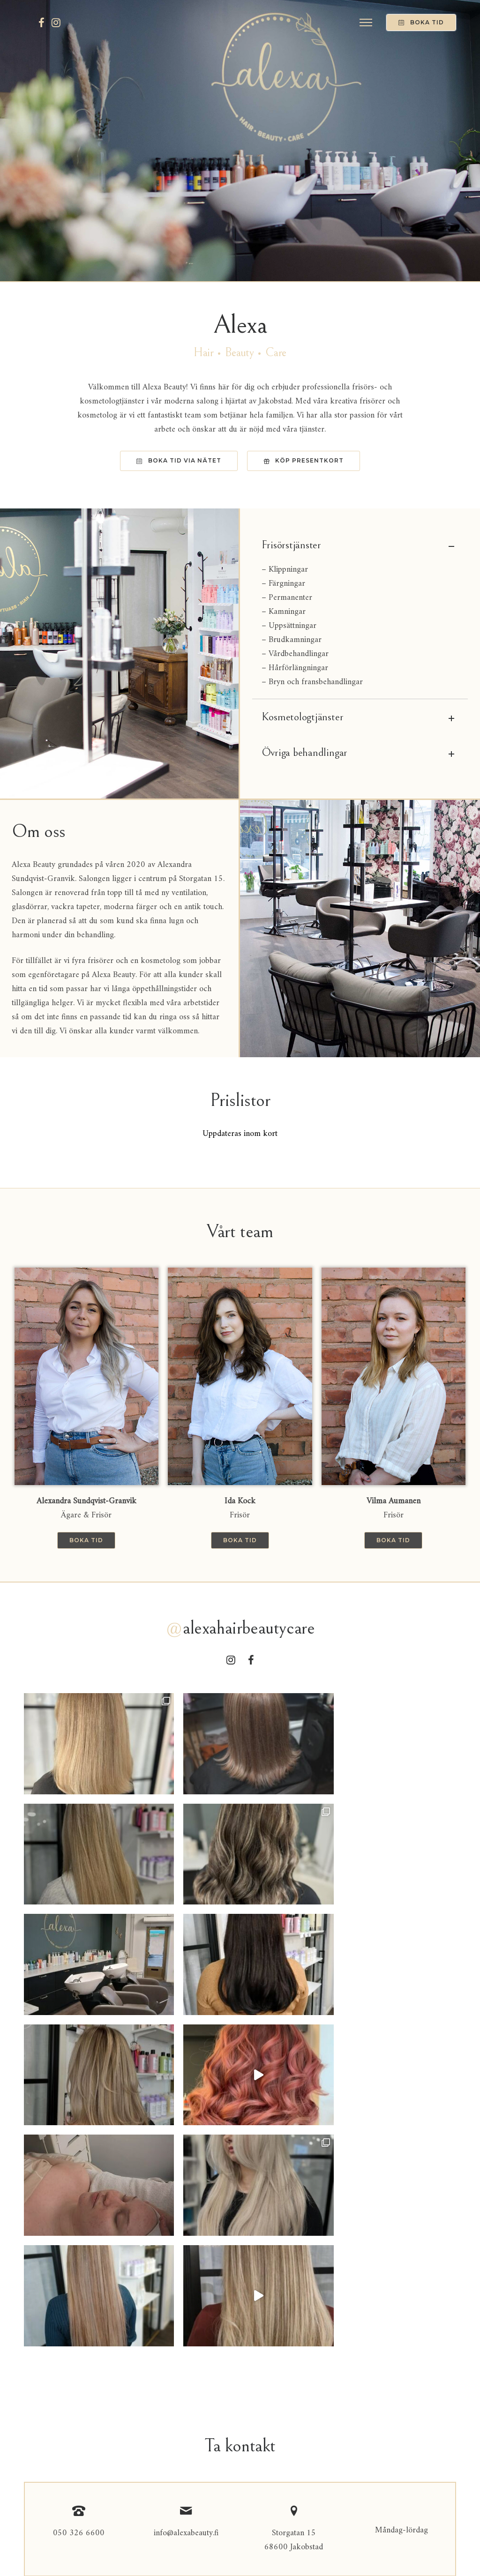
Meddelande (45, 2378)
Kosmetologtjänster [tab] (360, 717)
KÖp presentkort (303, 460)
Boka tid (421, 22)
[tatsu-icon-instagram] (56, 22)
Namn (36, 2273)
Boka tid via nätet (178, 460)
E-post (37, 2325)
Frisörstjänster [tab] (360, 545)
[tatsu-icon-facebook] (41, 22)
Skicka (48, 2469)
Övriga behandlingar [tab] (360, 753)
